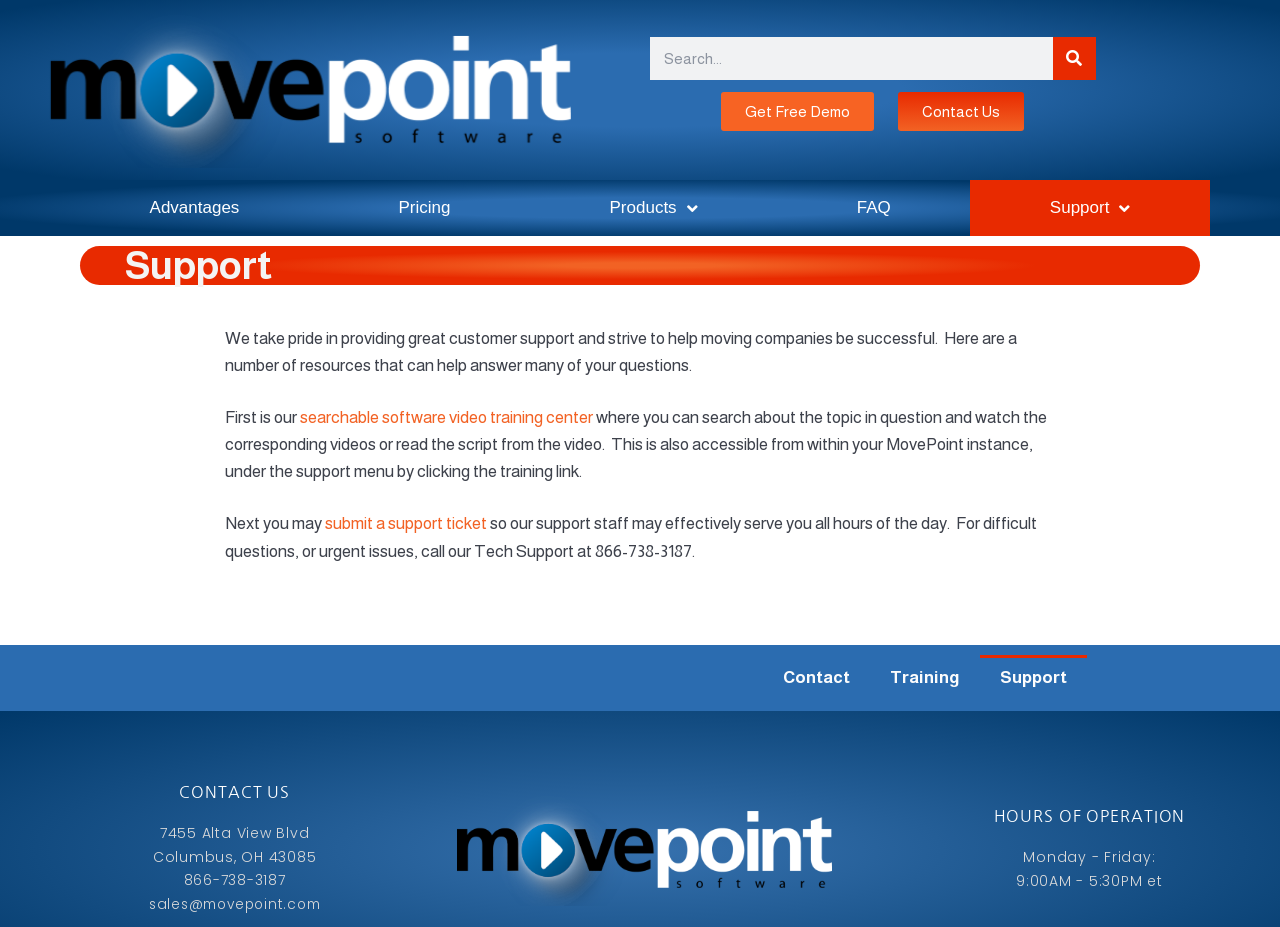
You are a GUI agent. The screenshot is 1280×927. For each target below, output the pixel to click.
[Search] (1074, 58)
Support (1090, 208)
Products (654, 208)
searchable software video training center (446, 417)
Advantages (195, 207)
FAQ (874, 207)
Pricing (424, 207)
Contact (816, 677)
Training (925, 677)
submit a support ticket (406, 523)
